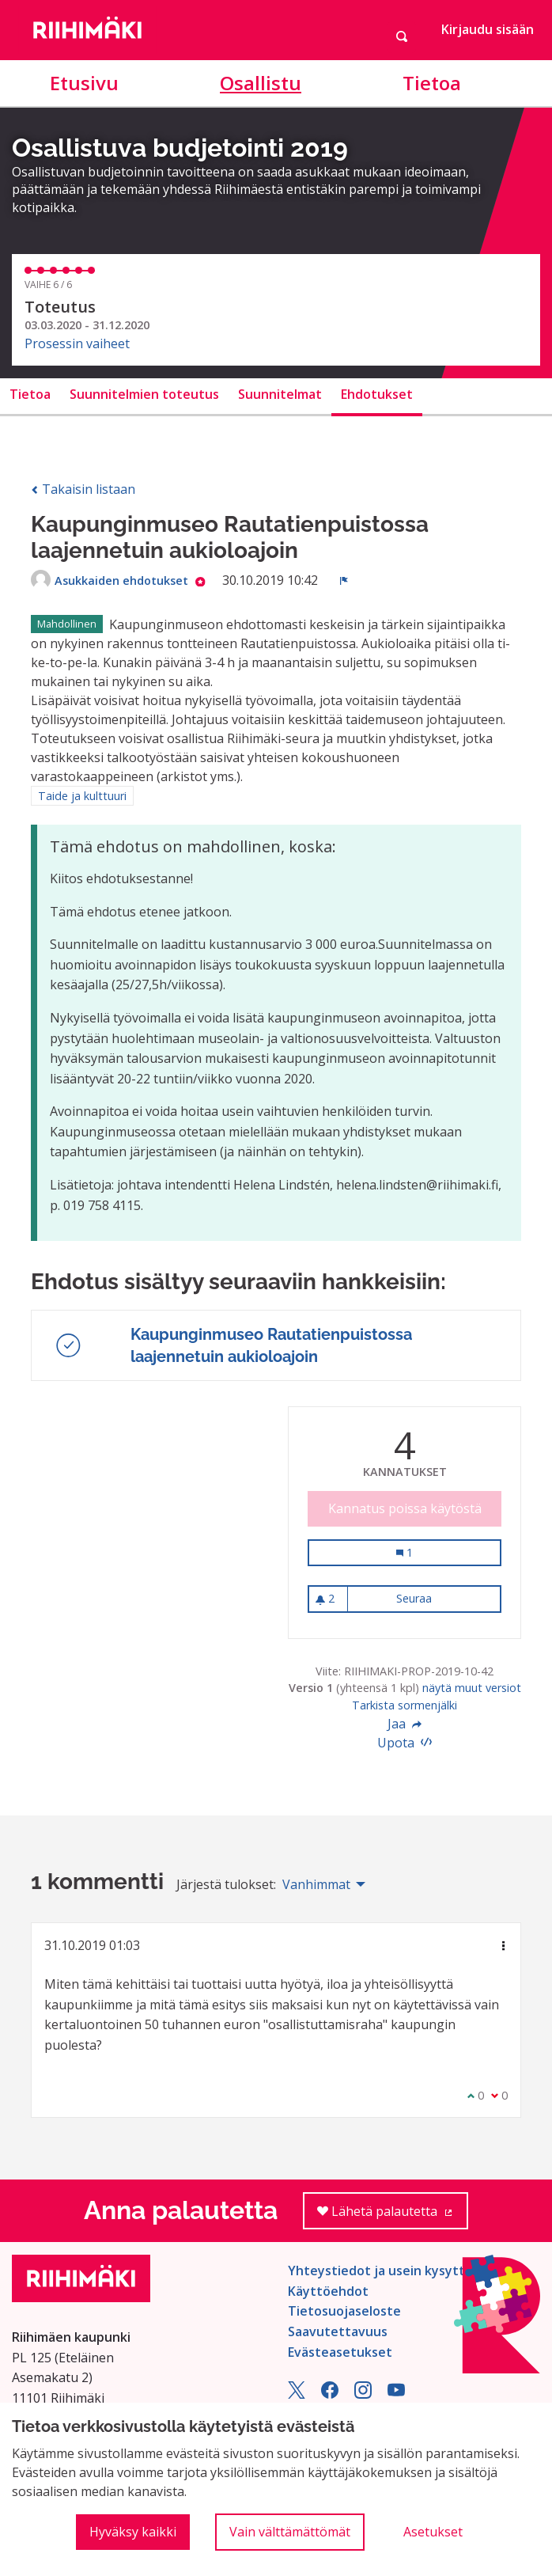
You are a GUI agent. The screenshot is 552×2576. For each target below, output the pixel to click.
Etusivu (84, 83)
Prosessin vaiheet (77, 343)
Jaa (405, 1723)
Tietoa (432, 83)
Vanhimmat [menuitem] (316, 1884)
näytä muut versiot (471, 1687)
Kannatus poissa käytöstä (405, 1508)
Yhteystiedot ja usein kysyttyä (383, 2270)
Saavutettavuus (338, 2331)
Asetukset (433, 2531)
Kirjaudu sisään (487, 29)
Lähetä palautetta (392, 2216)
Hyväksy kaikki (132, 2531)
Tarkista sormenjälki (404, 1705)
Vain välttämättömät (289, 2531)
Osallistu (260, 83)
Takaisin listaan (83, 489)
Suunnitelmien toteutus (144, 394)
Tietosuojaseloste (344, 2311)
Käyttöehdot (328, 2291)
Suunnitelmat (280, 394)
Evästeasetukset (340, 2352)
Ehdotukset (377, 394)
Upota (405, 1742)
